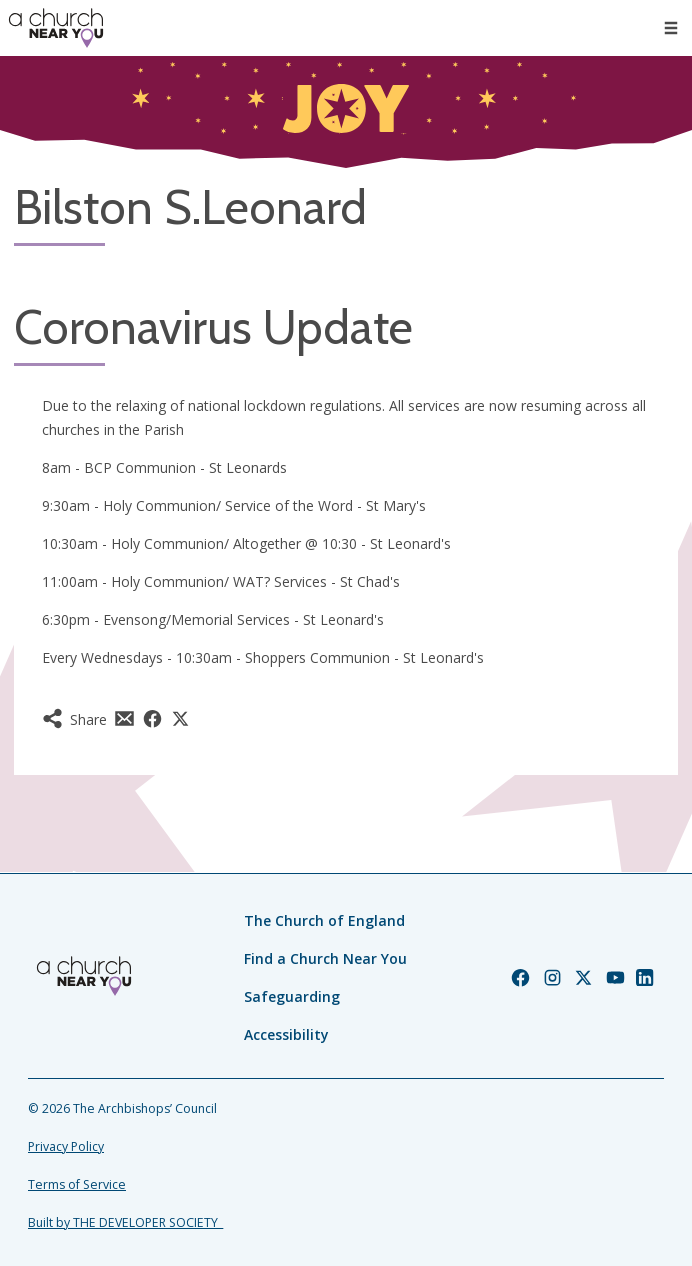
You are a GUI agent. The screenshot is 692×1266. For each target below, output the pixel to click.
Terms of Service (77, 1184)
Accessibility (286, 1034)
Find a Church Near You (325, 958)
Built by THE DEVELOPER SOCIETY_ (125, 1222)
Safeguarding (292, 996)
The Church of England (324, 920)
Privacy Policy (66, 1146)
